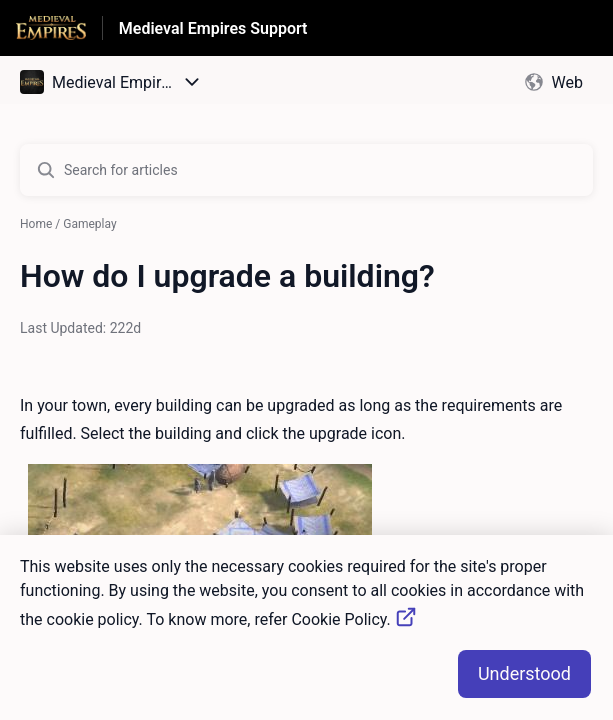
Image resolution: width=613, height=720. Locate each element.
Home (36, 224)
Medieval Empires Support (213, 28)
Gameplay (89, 224)
